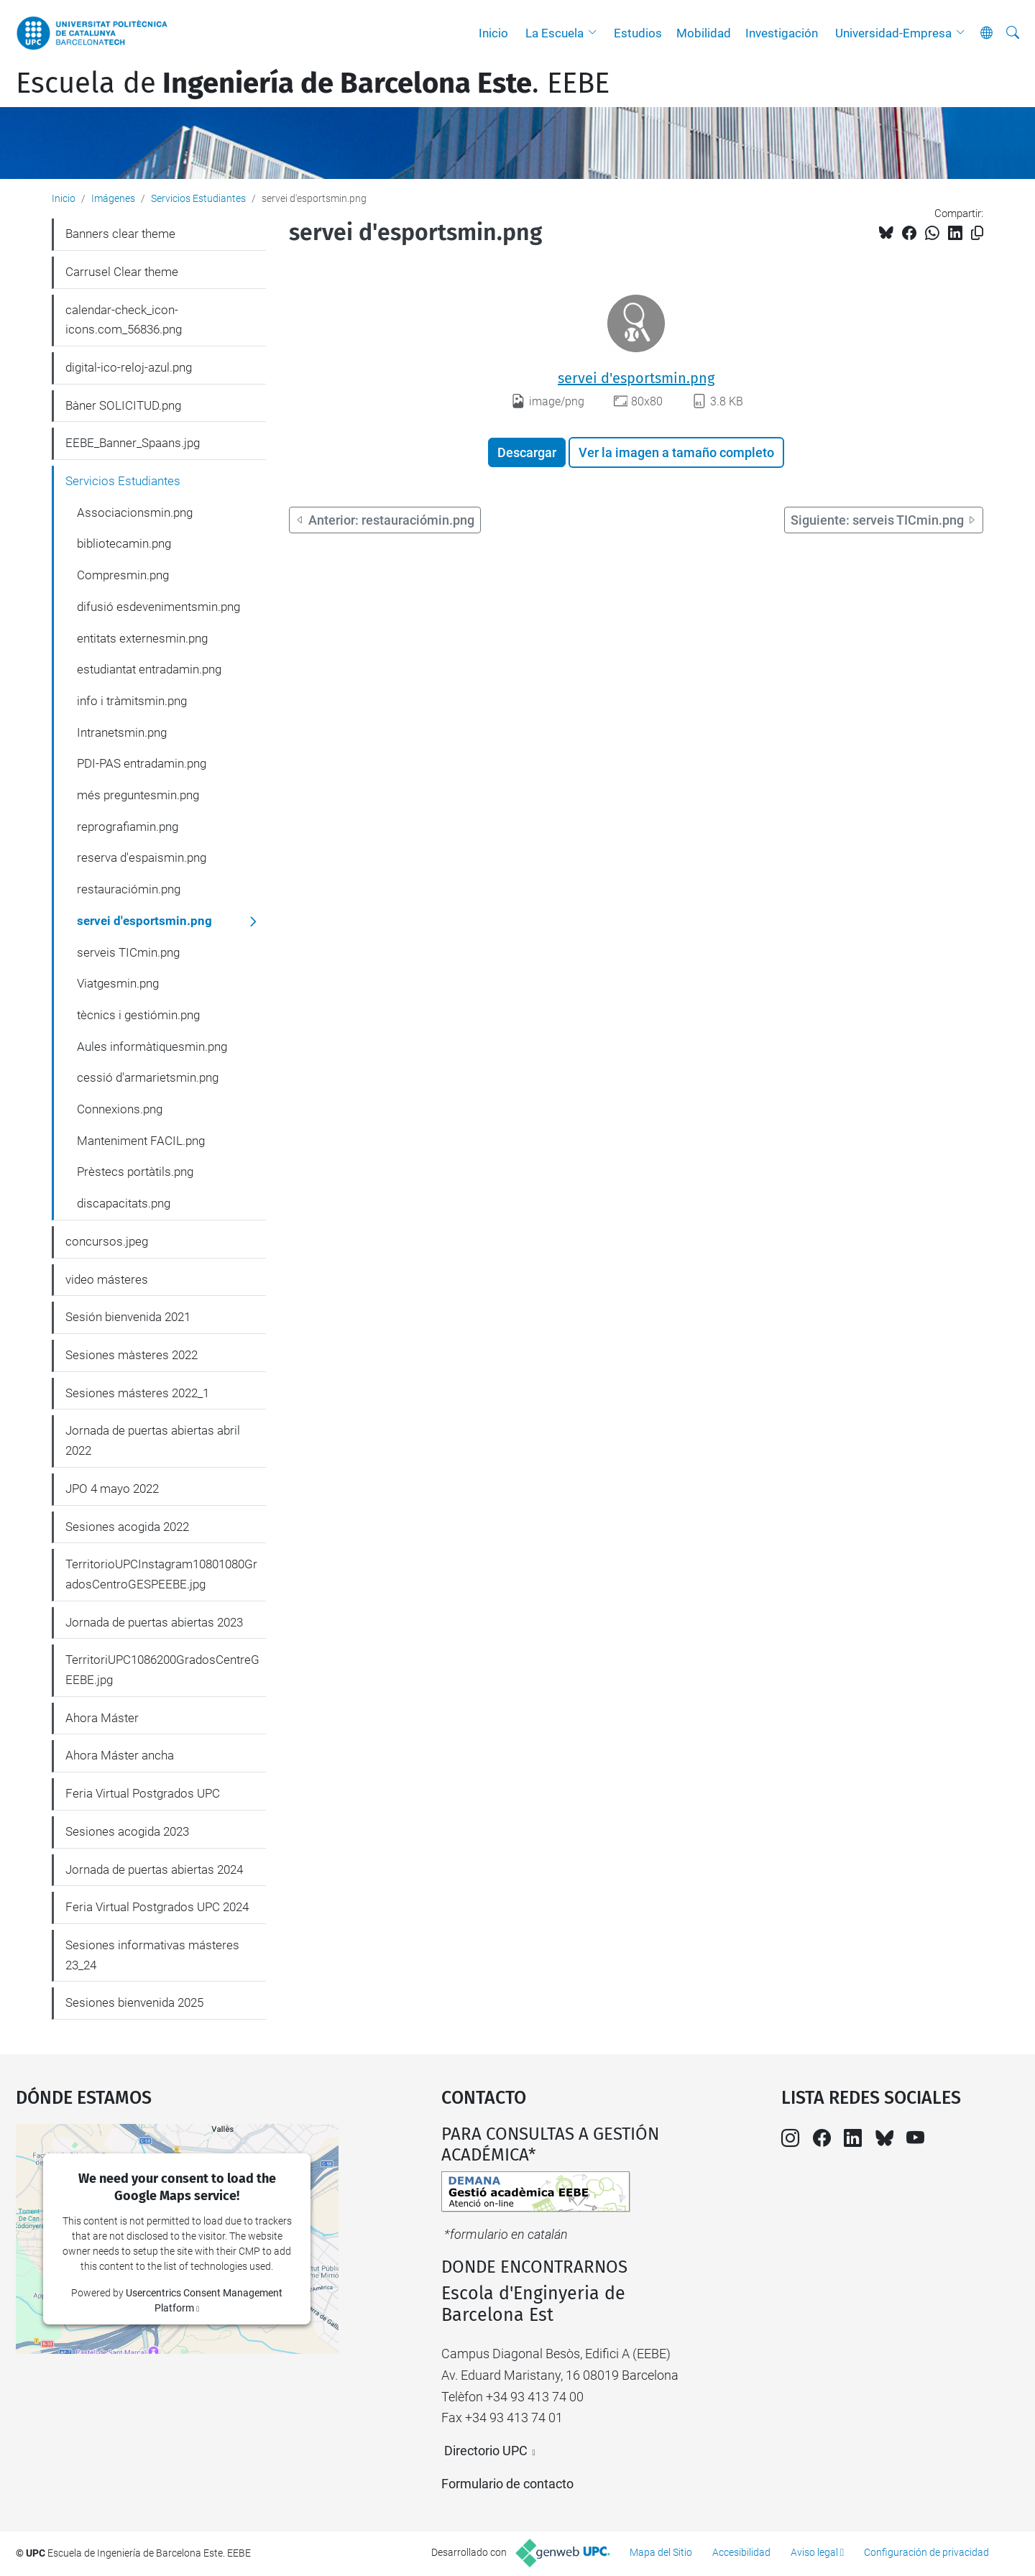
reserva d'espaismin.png (141, 857)
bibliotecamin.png (124, 543)
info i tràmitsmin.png (132, 701)
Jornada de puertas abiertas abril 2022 (152, 1440)
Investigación (781, 33)
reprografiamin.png (127, 826)
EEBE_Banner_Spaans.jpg (132, 443)
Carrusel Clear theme (121, 271)
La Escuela (554, 33)
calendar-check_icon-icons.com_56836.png (123, 320)
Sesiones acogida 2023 (127, 1831)
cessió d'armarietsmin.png (147, 1077)
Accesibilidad (741, 2552)
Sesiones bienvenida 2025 (134, 2002)
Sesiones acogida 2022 (127, 1526)
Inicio (493, 33)
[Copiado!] (977, 233)
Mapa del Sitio (661, 2552)
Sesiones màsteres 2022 (131, 1355)
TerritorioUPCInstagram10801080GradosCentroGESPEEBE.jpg (161, 1574)
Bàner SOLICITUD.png (123, 405)
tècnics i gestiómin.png (138, 1015)
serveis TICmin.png (128, 952)
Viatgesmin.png (118, 983)
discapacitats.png (123, 1203)
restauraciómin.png (128, 889)
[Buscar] (1012, 33)
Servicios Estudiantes (198, 198)
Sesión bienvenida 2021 (127, 1317)
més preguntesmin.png (138, 795)
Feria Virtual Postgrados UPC (142, 1793)
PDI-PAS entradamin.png (141, 763)
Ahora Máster (102, 1718)
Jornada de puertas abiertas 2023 (154, 1622)
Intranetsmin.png (122, 732)
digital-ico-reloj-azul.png (128, 367)
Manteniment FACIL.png (141, 1140)
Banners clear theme (120, 233)
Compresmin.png (123, 575)
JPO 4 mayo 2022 (112, 1488)
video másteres (106, 1279)
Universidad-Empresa (893, 33)
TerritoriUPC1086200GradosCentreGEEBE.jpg (162, 1669)
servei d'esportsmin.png (636, 378)
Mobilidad (703, 33)
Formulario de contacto (507, 2483)
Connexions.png (119, 1109)
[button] (596, 33)
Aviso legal (814, 2552)
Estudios (638, 33)
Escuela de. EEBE (313, 83)
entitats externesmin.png (142, 638)
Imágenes (113, 198)
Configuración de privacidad (926, 2552)
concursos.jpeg (106, 1241)
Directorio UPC (485, 2450)
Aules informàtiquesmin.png (152, 1046)
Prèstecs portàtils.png (135, 1171)
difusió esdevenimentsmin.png (158, 606)
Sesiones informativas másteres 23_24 (152, 1955)
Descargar (526, 452)
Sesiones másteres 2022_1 (137, 1393)
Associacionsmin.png (135, 512)
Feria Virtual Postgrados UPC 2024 (157, 1907)
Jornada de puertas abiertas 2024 (154, 1869)
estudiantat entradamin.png (149, 669)
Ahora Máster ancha (119, 1755)
